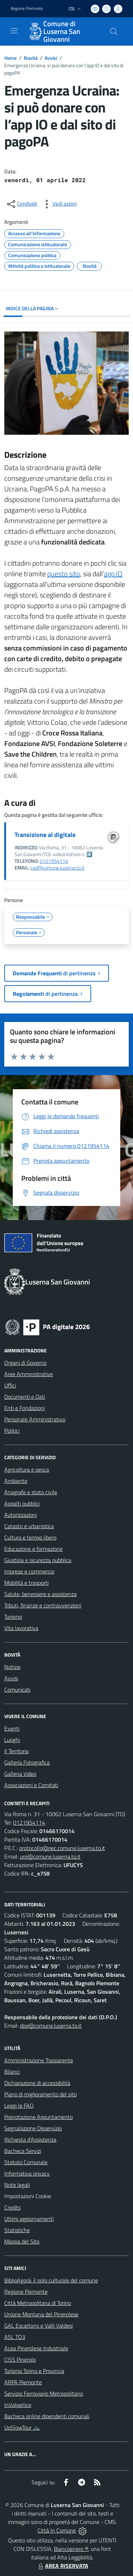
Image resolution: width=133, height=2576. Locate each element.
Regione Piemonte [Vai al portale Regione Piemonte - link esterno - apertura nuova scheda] (27, 8)
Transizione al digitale (45, 834)
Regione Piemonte (26, 2291)
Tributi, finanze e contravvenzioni (42, 1605)
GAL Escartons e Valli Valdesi (38, 2325)
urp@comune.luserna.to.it (50, 1856)
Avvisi (51, 58)
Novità (31, 58)
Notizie (12, 1667)
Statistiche (17, 2230)
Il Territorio (16, 1751)
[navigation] (14, 31)
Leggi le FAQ (19, 2105)
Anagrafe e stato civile (30, 1492)
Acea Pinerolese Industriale (36, 2348)
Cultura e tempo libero (30, 1537)
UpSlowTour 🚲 (22, 2427)
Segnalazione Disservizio (33, 2128)
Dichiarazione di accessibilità (37, 2083)
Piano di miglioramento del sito (40, 2094)
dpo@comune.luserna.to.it (51, 2025)
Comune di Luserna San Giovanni (61, 31)
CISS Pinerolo (20, 2359)
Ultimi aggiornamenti (29, 2218)
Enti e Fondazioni (24, 1408)
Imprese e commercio (29, 1571)
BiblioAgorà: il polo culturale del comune (51, 2280)
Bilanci (12, 2071)
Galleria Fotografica (27, 1762)
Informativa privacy (27, 2173)
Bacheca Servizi (22, 2151)
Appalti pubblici (22, 1503)
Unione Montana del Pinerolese (41, 2314)
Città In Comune (57, 2530)
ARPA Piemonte (23, 2382)
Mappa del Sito (21, 2241)
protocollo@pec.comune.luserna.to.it (62, 1848)
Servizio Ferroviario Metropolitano (43, 2393)
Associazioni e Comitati (31, 1785)
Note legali (17, 2185)
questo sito (63, 573)
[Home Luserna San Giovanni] (63, 31)
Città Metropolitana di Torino (37, 2303)
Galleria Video (20, 1773)
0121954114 (54, 861)
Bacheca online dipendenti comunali (46, 2416)
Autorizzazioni (20, 1515)
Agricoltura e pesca (26, 1469)
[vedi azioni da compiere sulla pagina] (59, 204)
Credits (12, 2207)
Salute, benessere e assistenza (40, 1594)
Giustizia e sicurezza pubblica (37, 1560)
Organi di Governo (25, 1362)
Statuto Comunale (26, 2162)
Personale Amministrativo (34, 1419)
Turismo (13, 1616)
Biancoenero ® (71, 2549)
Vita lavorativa (21, 1628)
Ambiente (15, 1481)
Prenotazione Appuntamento (38, 2117)
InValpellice (17, 2405)
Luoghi (12, 1739)
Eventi (12, 1728)
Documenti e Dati (24, 1396)
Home (10, 58)
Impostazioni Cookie (27, 2196)
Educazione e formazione (33, 1548)
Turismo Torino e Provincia (34, 2371)
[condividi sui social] (21, 204)
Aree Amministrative (28, 1374)
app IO (113, 573)
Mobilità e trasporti (26, 1582)
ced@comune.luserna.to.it (57, 868)
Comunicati (17, 1689)
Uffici (10, 1385)
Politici (12, 1430)
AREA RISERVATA (62, 2565)
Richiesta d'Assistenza (30, 2139)
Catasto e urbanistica (29, 1526)
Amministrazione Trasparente (38, 2060)
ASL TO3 (14, 2337)
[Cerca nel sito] (113, 31)
